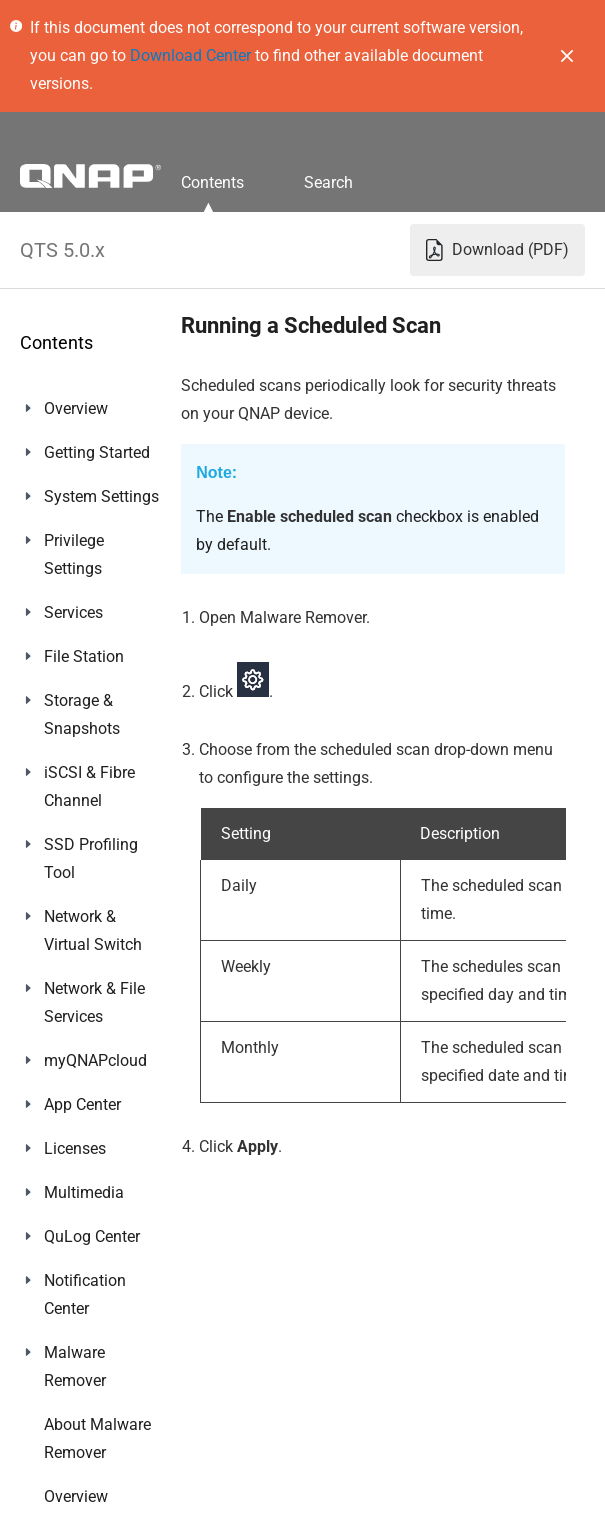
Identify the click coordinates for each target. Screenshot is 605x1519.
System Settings (101, 496)
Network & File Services (94, 1002)
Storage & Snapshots (82, 714)
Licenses (75, 1148)
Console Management (91, 1482)
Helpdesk (76, 1424)
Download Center (190, 55)
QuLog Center (92, 1236)
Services (73, 612)
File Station (84, 656)
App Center (82, 1104)
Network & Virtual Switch (93, 930)
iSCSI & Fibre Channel (89, 786)
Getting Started (97, 452)
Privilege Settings (74, 554)
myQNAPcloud (95, 1060)
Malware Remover (75, 1366)
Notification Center (85, 1294)
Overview (76, 408)
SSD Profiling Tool (91, 858)
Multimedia (84, 1192)
